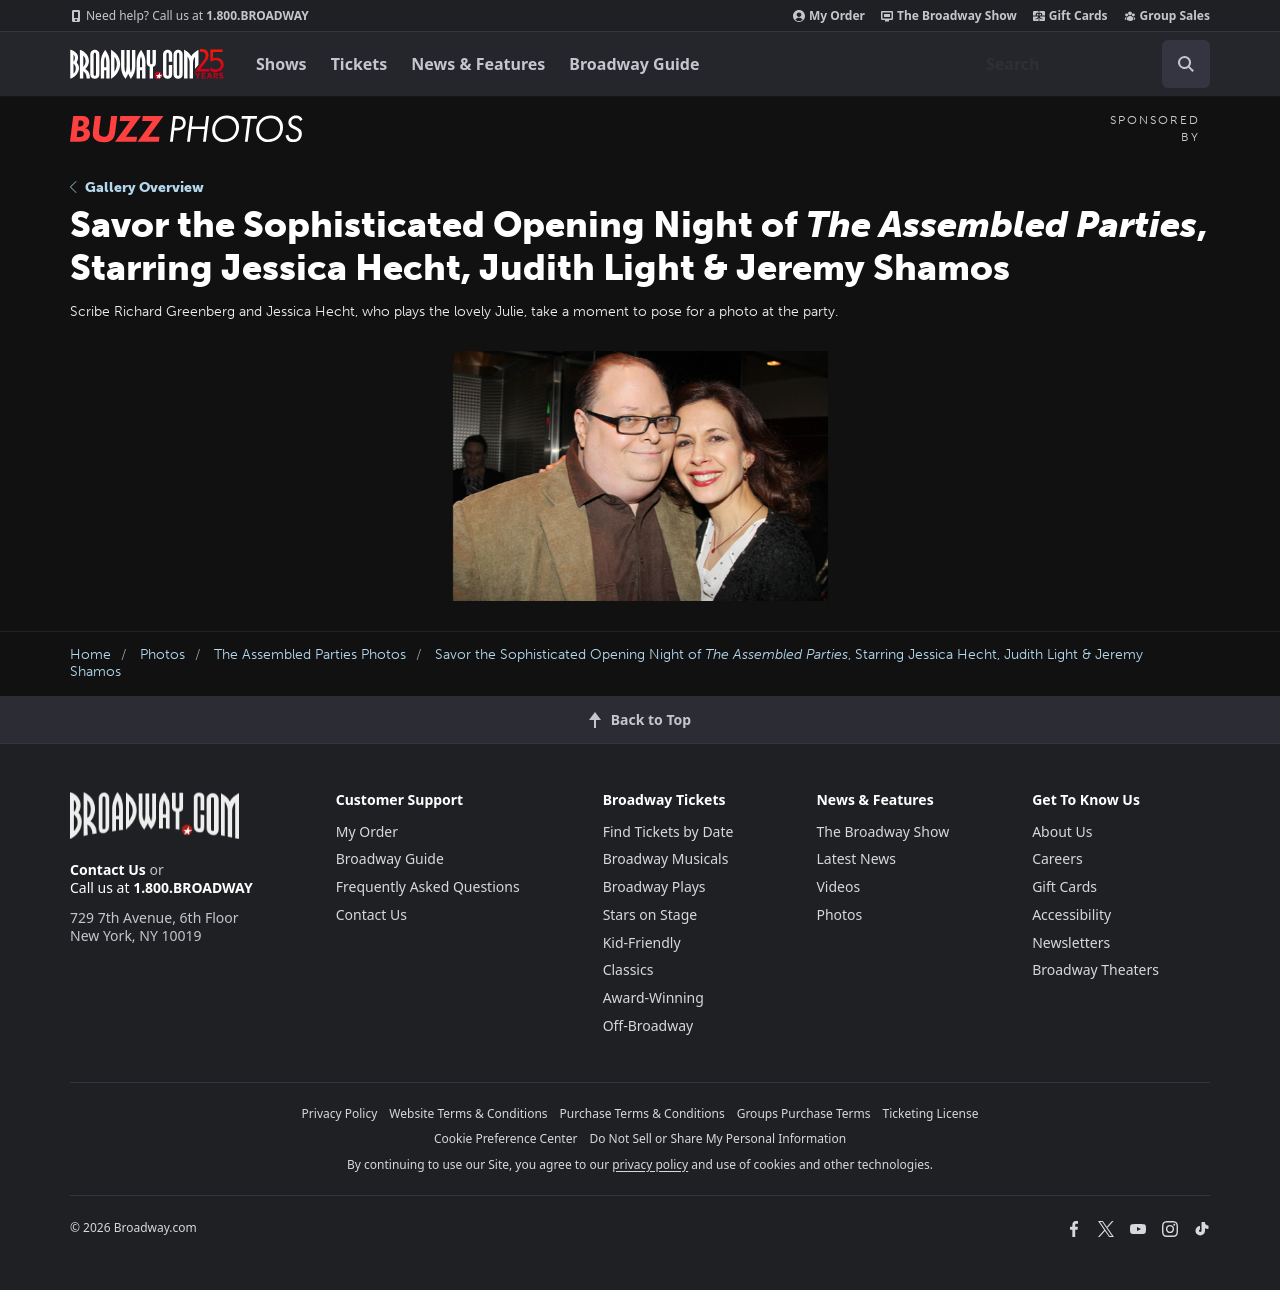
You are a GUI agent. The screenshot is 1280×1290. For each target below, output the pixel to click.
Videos (838, 886)
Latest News (856, 858)
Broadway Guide (634, 64)
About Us (1062, 831)
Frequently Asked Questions (428, 886)
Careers (1057, 858)
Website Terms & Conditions (468, 1113)
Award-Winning (653, 997)
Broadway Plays (654, 886)
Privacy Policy (340, 1113)
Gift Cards (1070, 16)
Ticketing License (931, 1113)
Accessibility (1071, 914)
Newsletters (1071, 942)
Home (90, 654)
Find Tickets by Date (668, 831)
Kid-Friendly (642, 942)
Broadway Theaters (1095, 969)
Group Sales (1167, 16)
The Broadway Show (949, 16)
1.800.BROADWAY (189, 16)
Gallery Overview (137, 187)
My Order (829, 16)
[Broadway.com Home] (147, 64)
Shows (281, 64)
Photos (162, 654)
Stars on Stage (650, 914)
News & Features (478, 64)
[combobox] (1090, 64)
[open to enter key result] (1186, 64)
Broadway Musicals (666, 858)
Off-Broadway (648, 1025)
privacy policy (650, 1164)
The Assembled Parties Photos (310, 654)
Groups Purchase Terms (804, 1113)
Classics (628, 969)
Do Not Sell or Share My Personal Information (717, 1138)
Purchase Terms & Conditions (642, 1113)
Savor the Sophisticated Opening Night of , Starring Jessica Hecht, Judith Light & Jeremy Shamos (606, 663)
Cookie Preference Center (506, 1138)
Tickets (359, 64)
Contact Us (108, 869)
